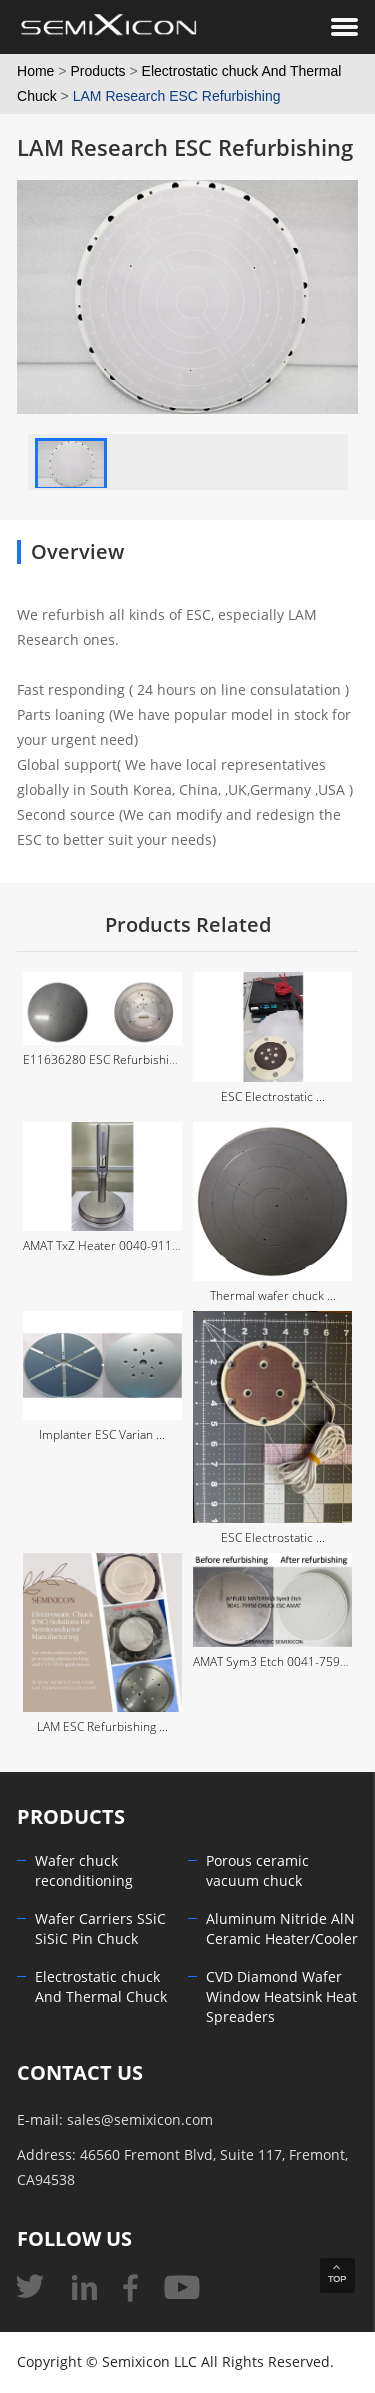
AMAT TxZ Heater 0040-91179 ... (110, 1246)
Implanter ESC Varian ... (102, 1435)
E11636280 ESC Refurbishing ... (108, 1060)
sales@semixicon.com (140, 2120)
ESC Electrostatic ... (273, 1097)
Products (97, 71)
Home (35, 71)
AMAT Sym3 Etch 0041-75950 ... (279, 1662)
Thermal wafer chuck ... (273, 1296)
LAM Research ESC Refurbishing (177, 96)
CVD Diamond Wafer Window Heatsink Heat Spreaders (281, 1997)
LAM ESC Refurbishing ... (102, 1727)
